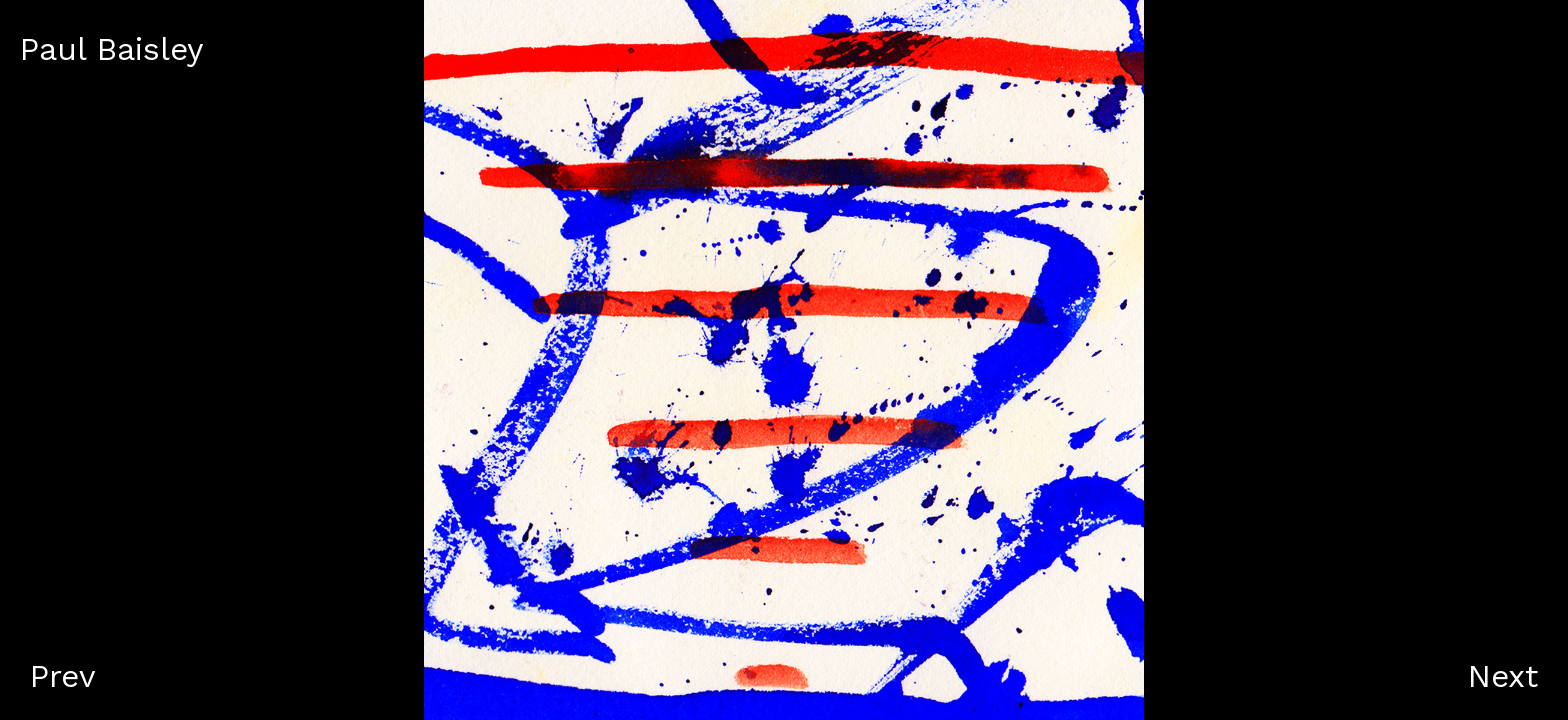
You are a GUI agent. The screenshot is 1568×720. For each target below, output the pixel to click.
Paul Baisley (112, 49)
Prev (63, 676)
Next (1503, 676)
